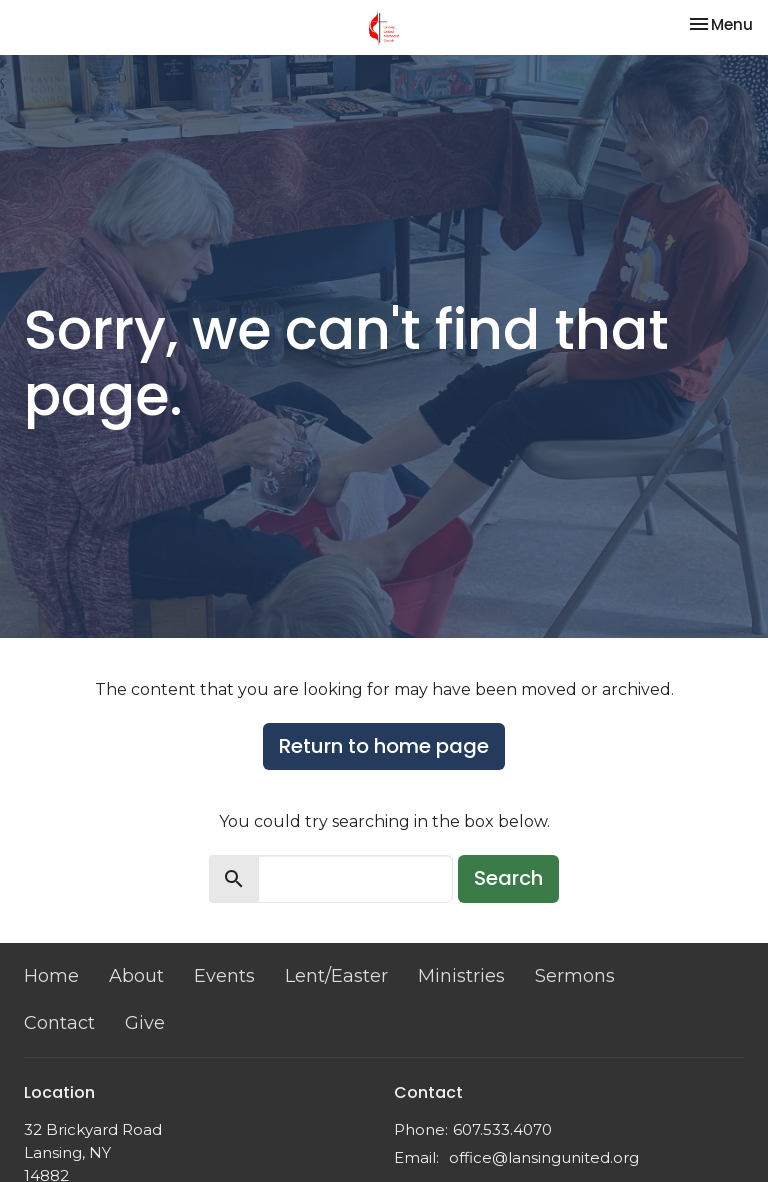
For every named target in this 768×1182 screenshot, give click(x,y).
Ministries (461, 976)
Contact (59, 1023)
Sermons (575, 976)
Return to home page (384, 746)
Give (145, 1023)
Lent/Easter (336, 976)
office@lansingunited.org (544, 1157)
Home (51, 976)
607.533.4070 (502, 1129)
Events (224, 976)
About (136, 976)
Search (508, 878)
